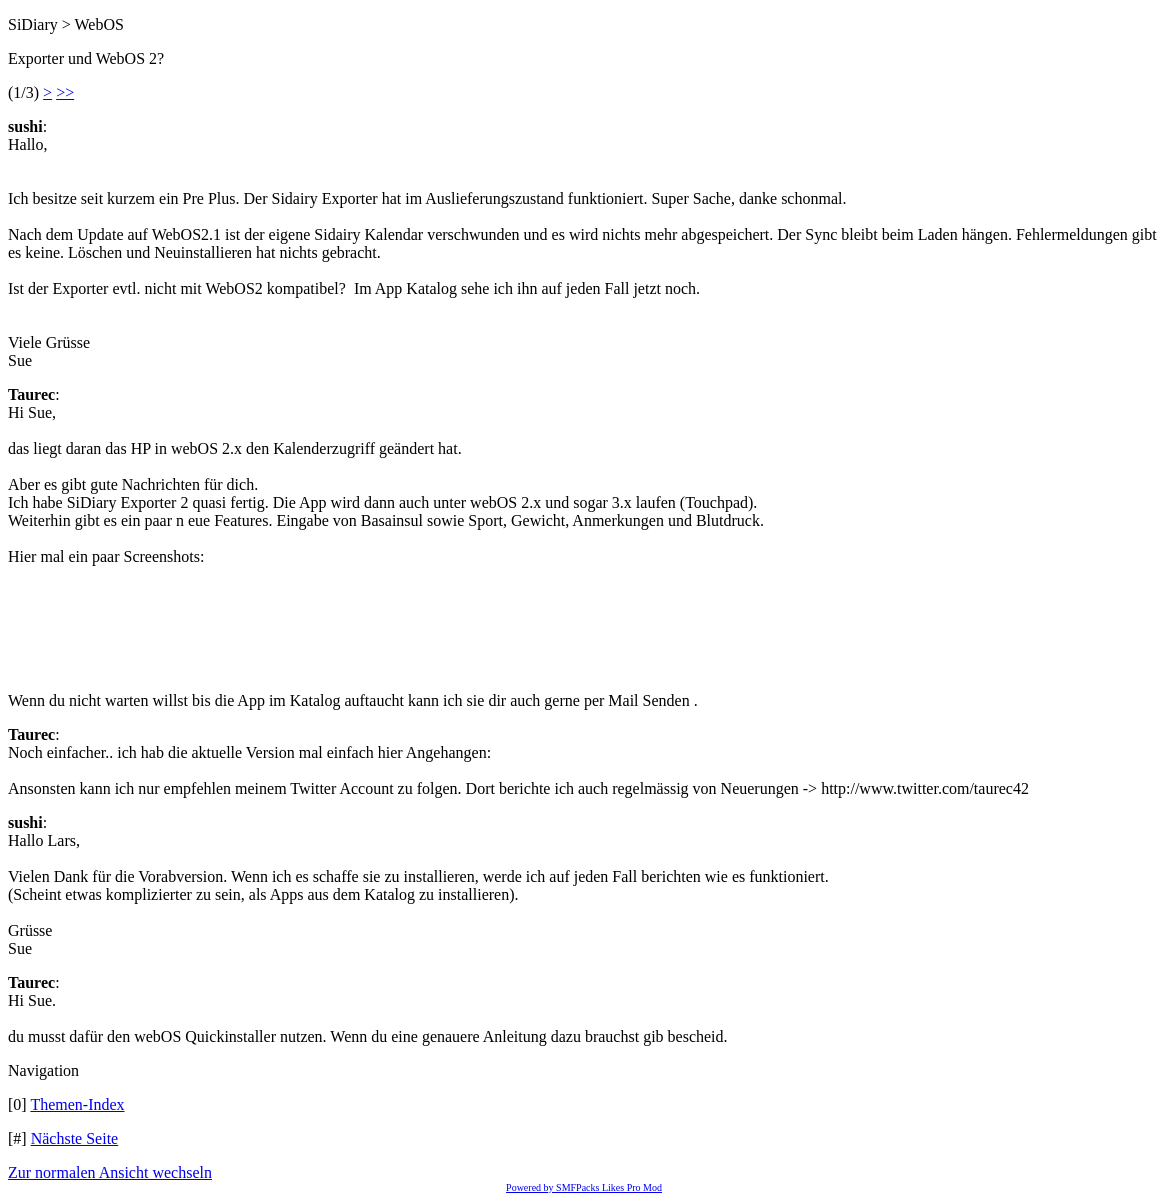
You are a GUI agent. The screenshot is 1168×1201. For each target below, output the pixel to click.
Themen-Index (77, 1104)
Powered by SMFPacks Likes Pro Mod (584, 1187)
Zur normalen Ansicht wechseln (110, 1172)
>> (65, 92)
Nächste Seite (75, 1138)
